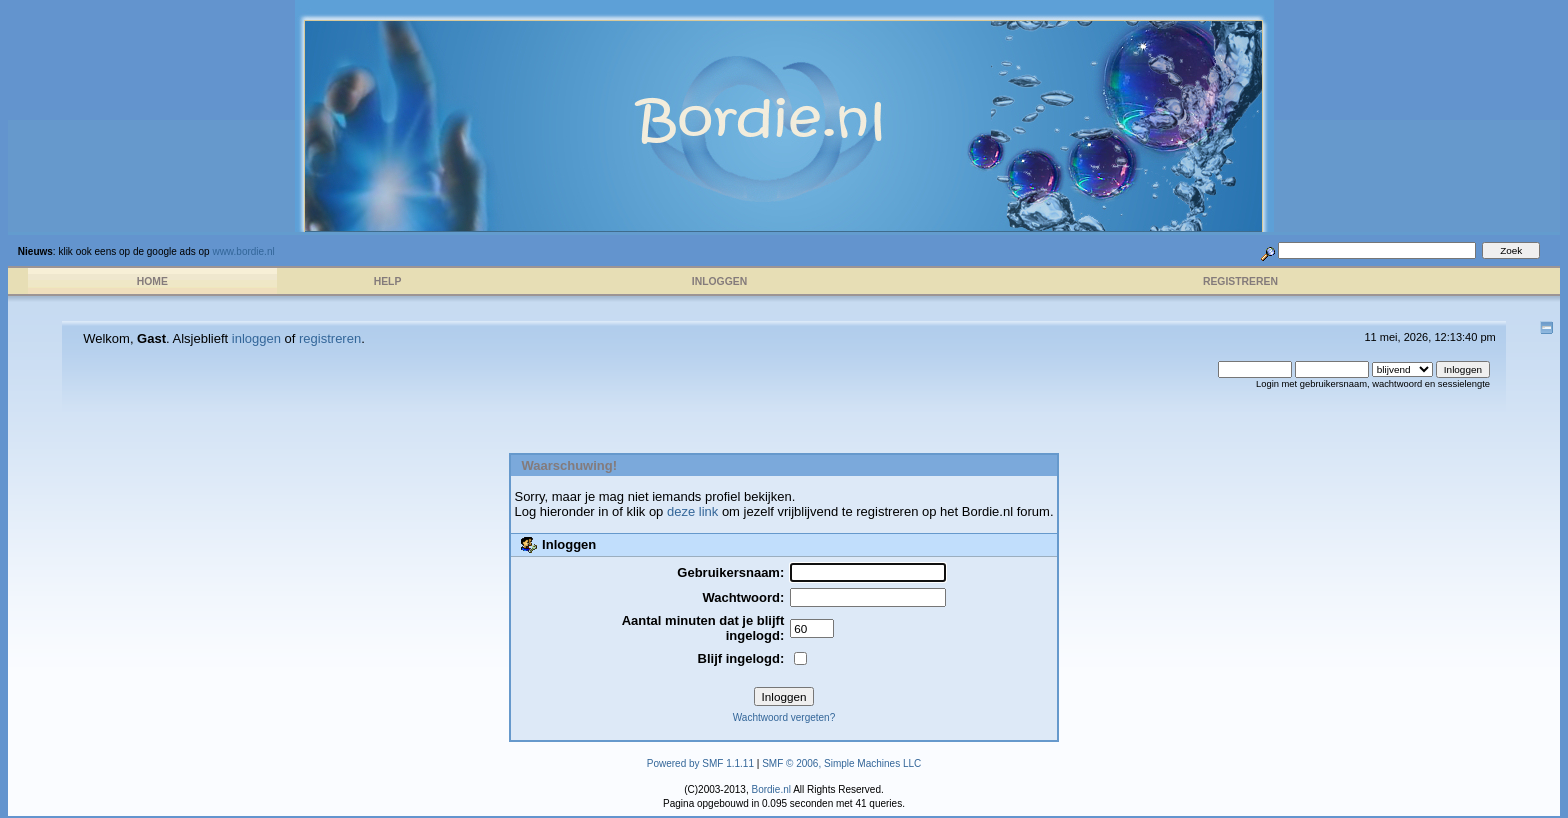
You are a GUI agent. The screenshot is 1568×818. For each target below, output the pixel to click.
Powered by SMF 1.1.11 (700, 763)
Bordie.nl (770, 789)
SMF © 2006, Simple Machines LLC (841, 763)
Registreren (1240, 281)
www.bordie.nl (243, 251)
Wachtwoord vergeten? (784, 717)
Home (152, 281)
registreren (330, 338)
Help (388, 281)
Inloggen (719, 281)
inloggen (256, 338)
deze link (692, 511)
